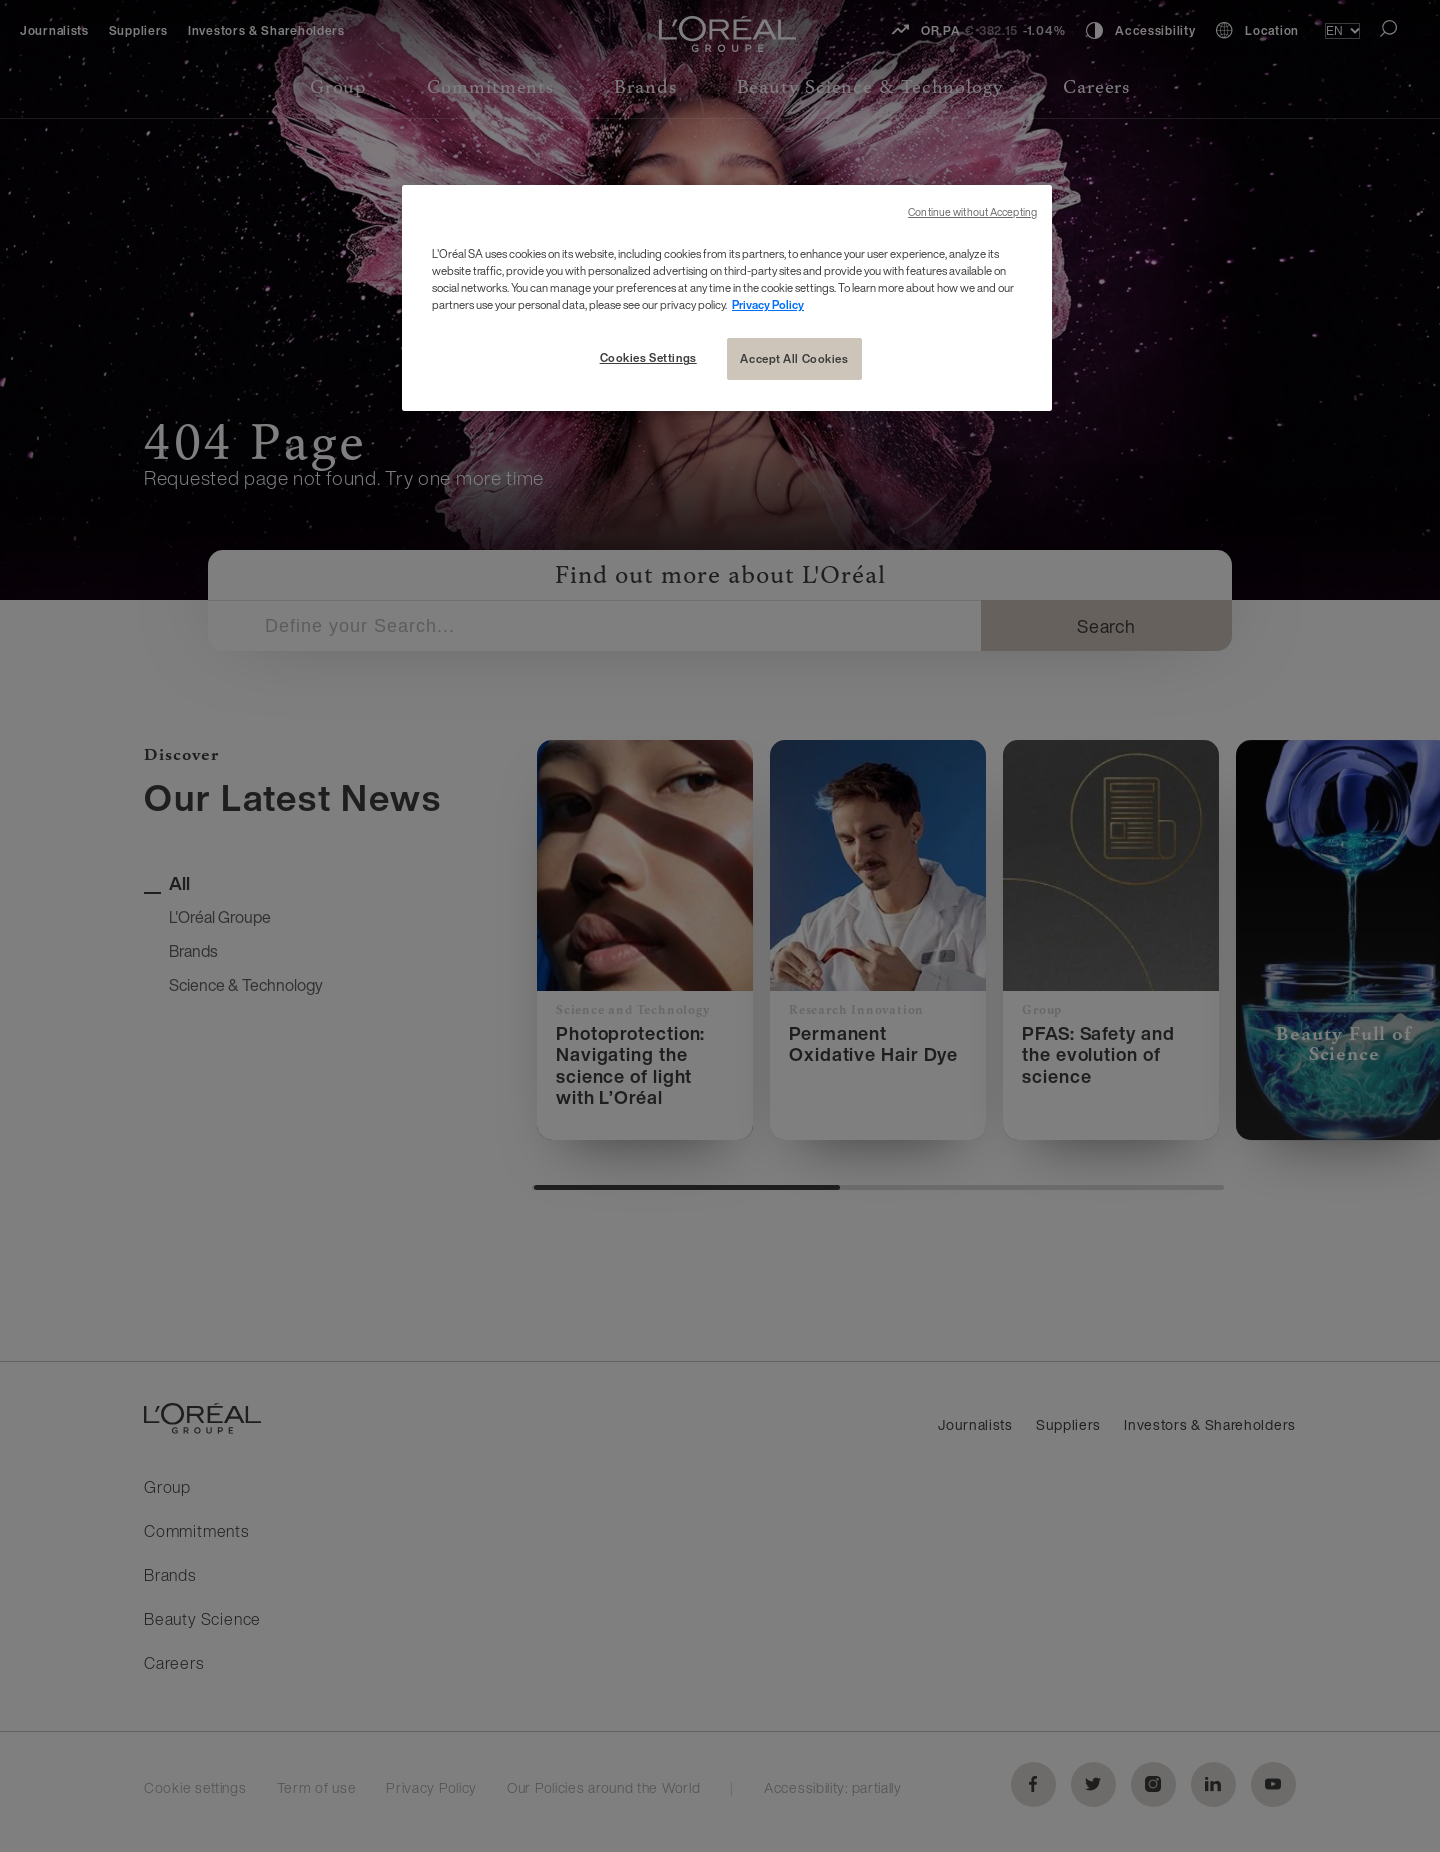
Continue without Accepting (972, 212)
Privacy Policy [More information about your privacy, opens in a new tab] (768, 304)
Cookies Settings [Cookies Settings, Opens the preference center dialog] (648, 357)
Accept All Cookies (794, 358)
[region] (727, 298)
